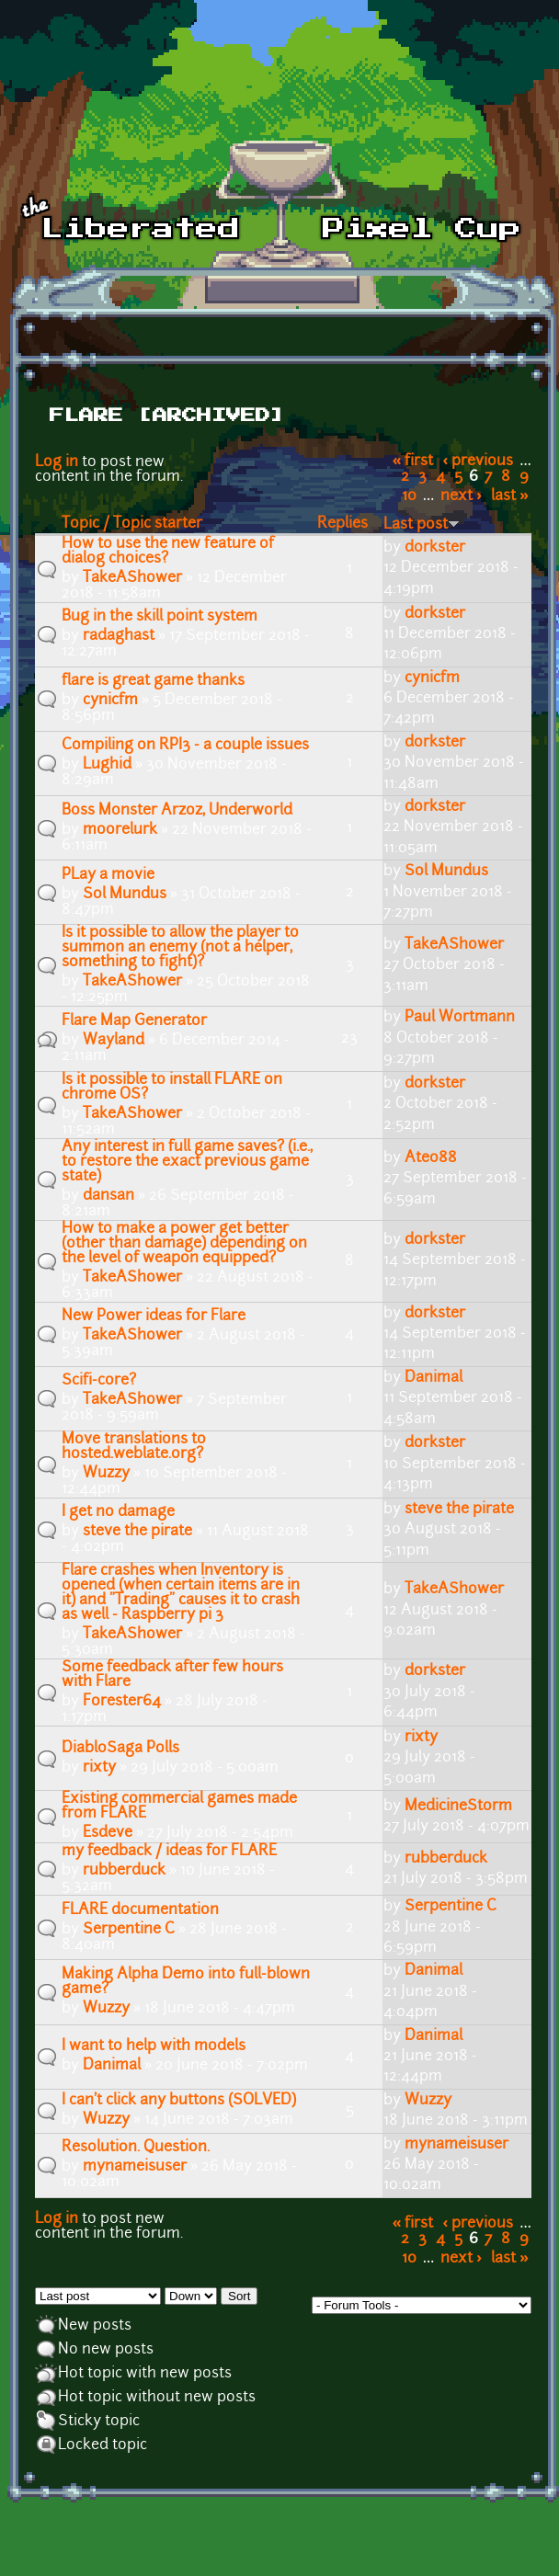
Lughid (107, 765)
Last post (421, 525)
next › (461, 496)
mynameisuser (135, 2167)
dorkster (435, 548)
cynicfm (110, 700)
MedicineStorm (458, 1806)
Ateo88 (431, 1158)
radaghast (118, 636)
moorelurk (120, 830)
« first (413, 461)
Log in (56, 462)
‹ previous (478, 461)
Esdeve (107, 1833)
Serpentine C (129, 1929)
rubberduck (124, 1871)
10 (409, 496)
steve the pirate (137, 1531)
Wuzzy (106, 1473)
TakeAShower (132, 578)
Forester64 (122, 1701)
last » (510, 496)
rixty (99, 1768)
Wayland (113, 1040)
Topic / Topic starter (132, 524)
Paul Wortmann (460, 1017)
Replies (342, 524)
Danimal (433, 1378)
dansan (108, 1196)
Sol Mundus (124, 894)
